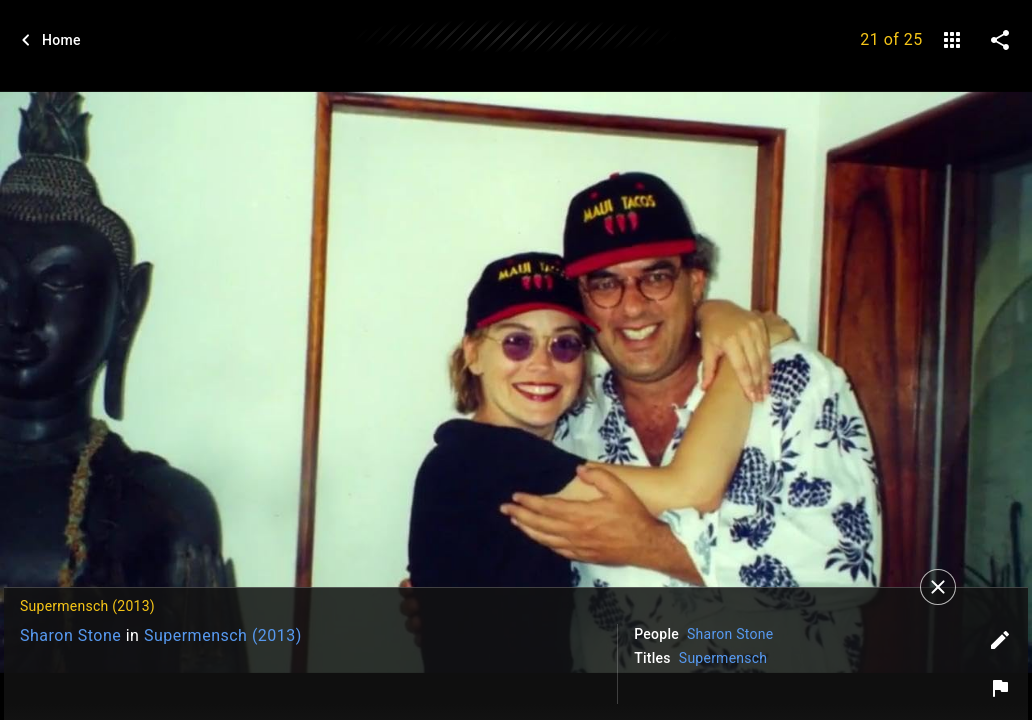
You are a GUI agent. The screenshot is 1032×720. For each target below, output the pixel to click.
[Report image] (1000, 688)
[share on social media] (1000, 40)
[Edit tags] (1000, 640)
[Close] (938, 587)
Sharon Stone (70, 635)
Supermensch (723, 658)
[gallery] (952, 40)
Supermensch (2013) (223, 635)
